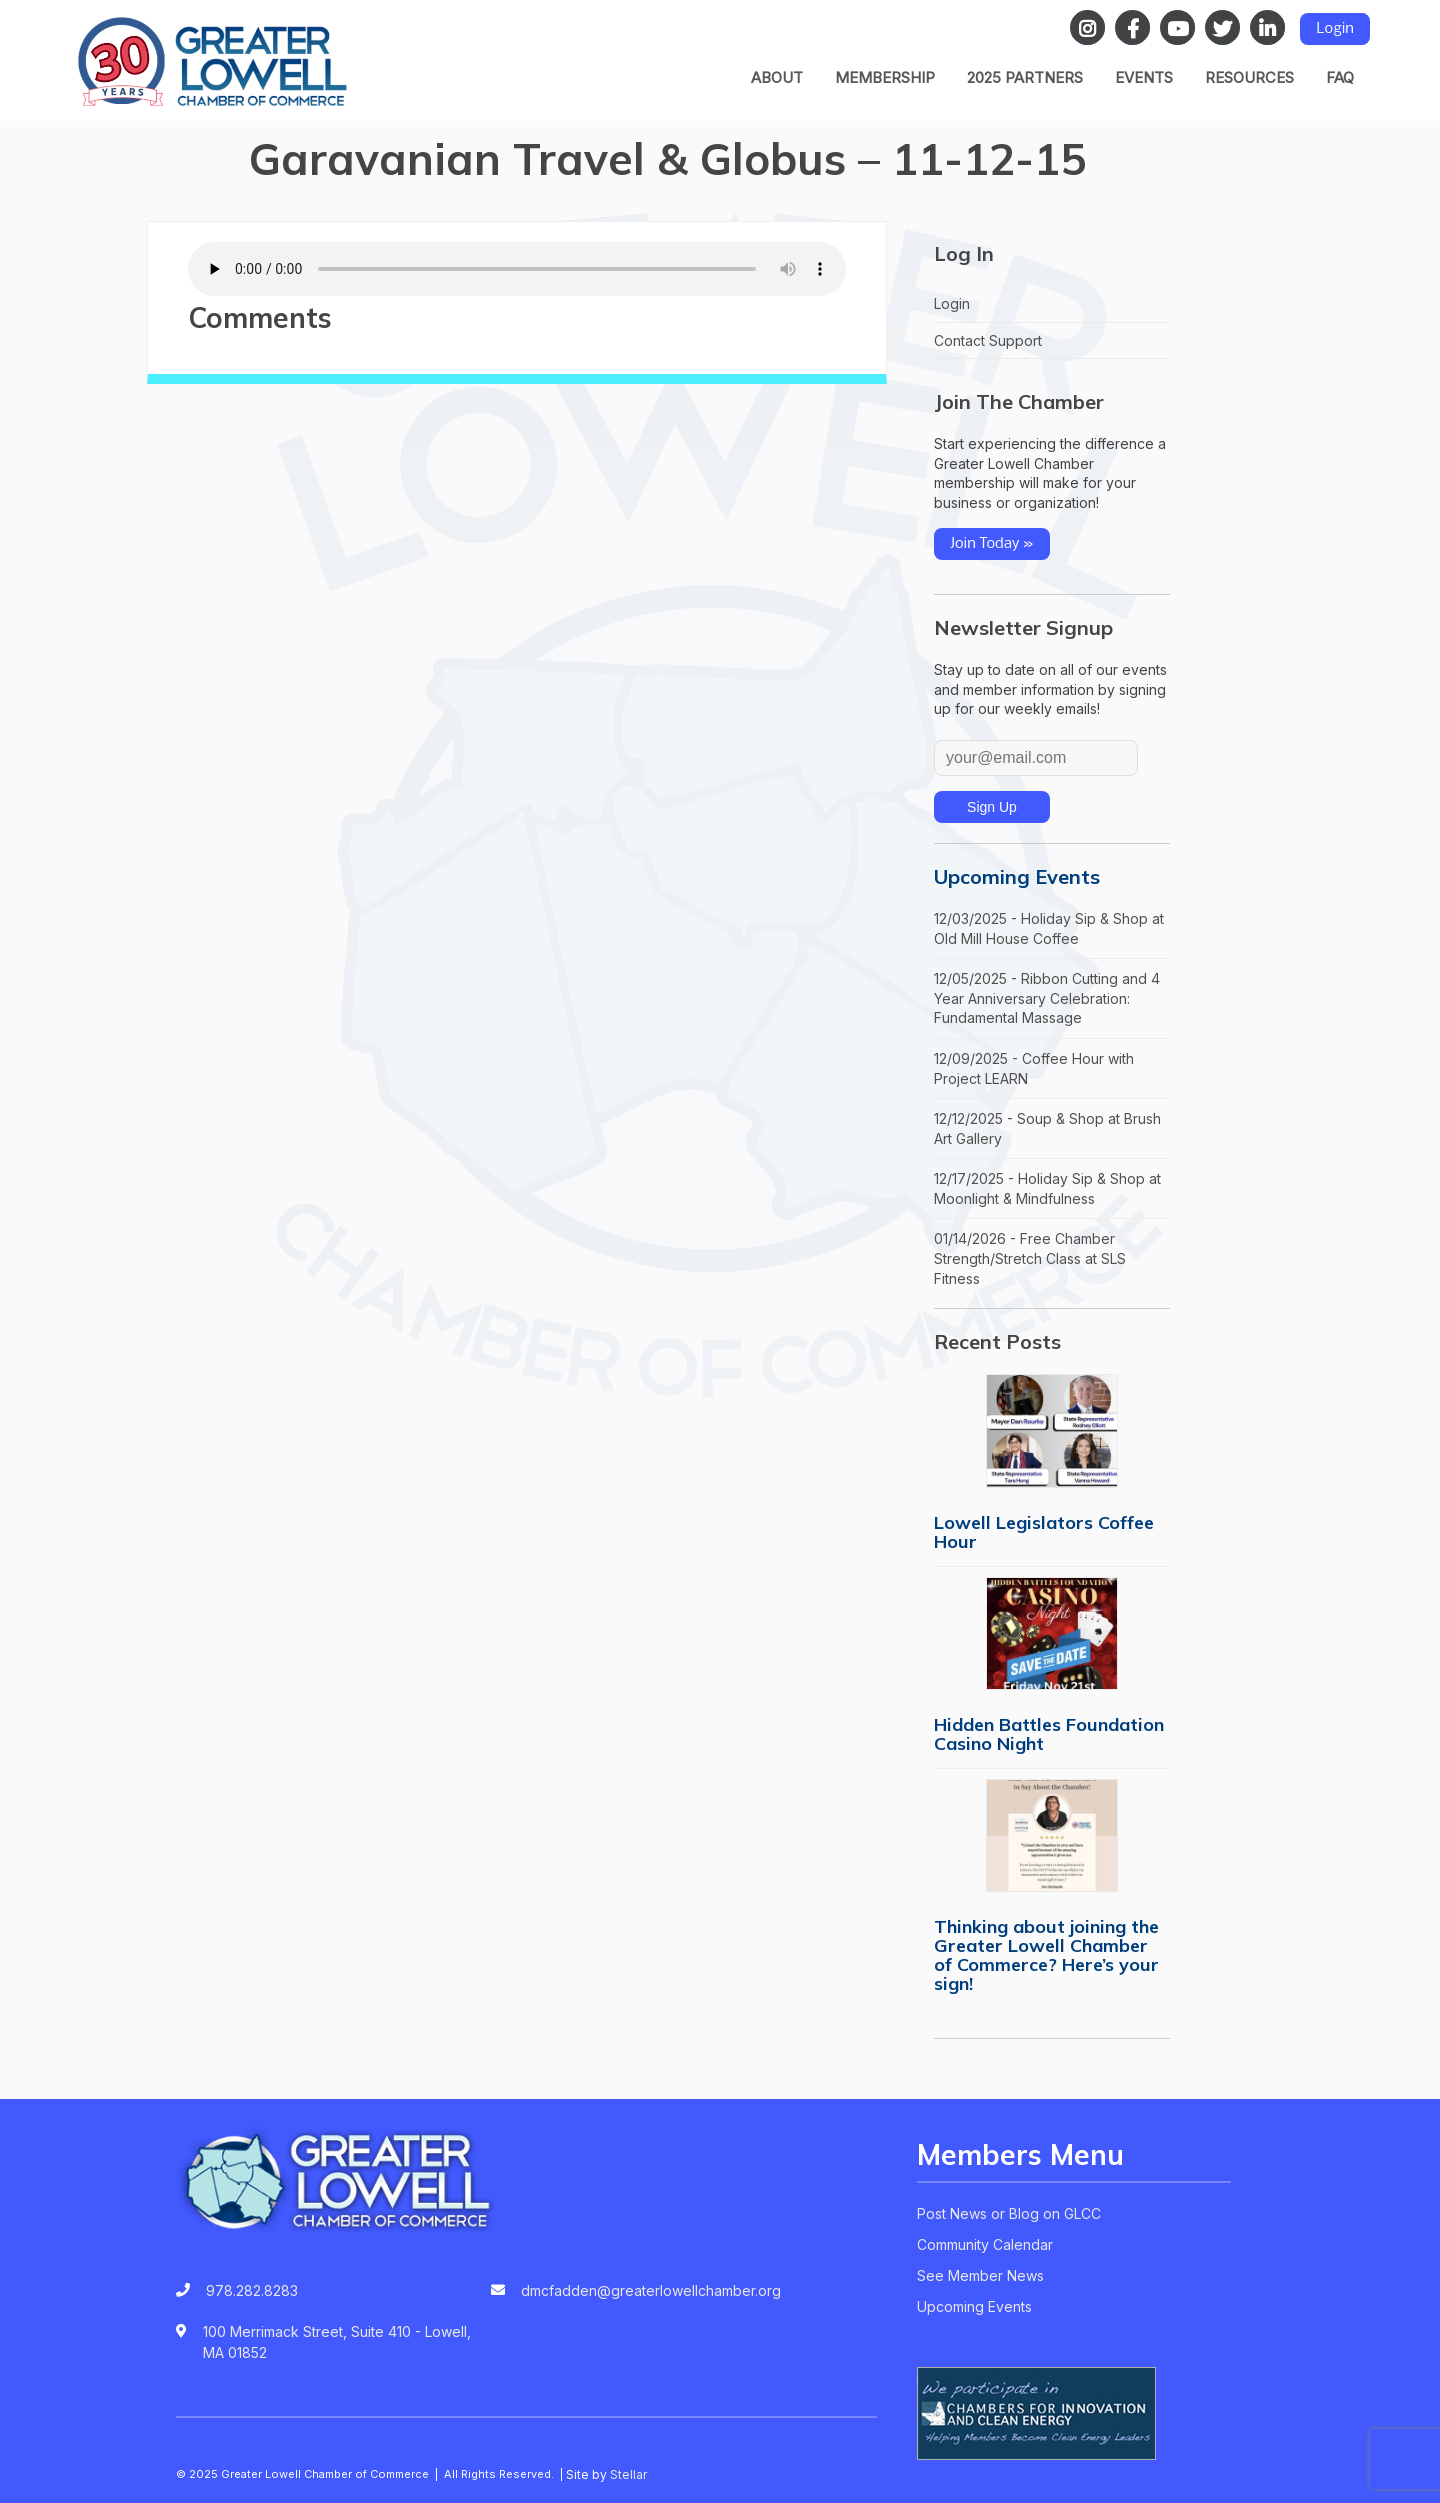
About (777, 77)
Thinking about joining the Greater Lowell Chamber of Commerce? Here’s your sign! (1046, 1955)
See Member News (980, 2275)
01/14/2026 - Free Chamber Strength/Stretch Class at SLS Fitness (1030, 1258)
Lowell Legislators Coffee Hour (1044, 1532)
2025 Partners (1025, 77)
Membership (885, 77)
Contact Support (988, 340)
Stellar (628, 2474)
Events (1144, 77)
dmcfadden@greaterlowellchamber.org (651, 2290)
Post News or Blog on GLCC (1009, 2213)
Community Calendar (985, 2244)
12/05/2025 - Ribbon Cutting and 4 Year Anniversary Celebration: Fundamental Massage (1047, 998)
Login (1335, 29)
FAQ (1340, 77)
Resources (1249, 77)
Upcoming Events (1017, 876)
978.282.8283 (252, 2290)
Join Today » (992, 544)
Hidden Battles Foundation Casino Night (1049, 1734)
